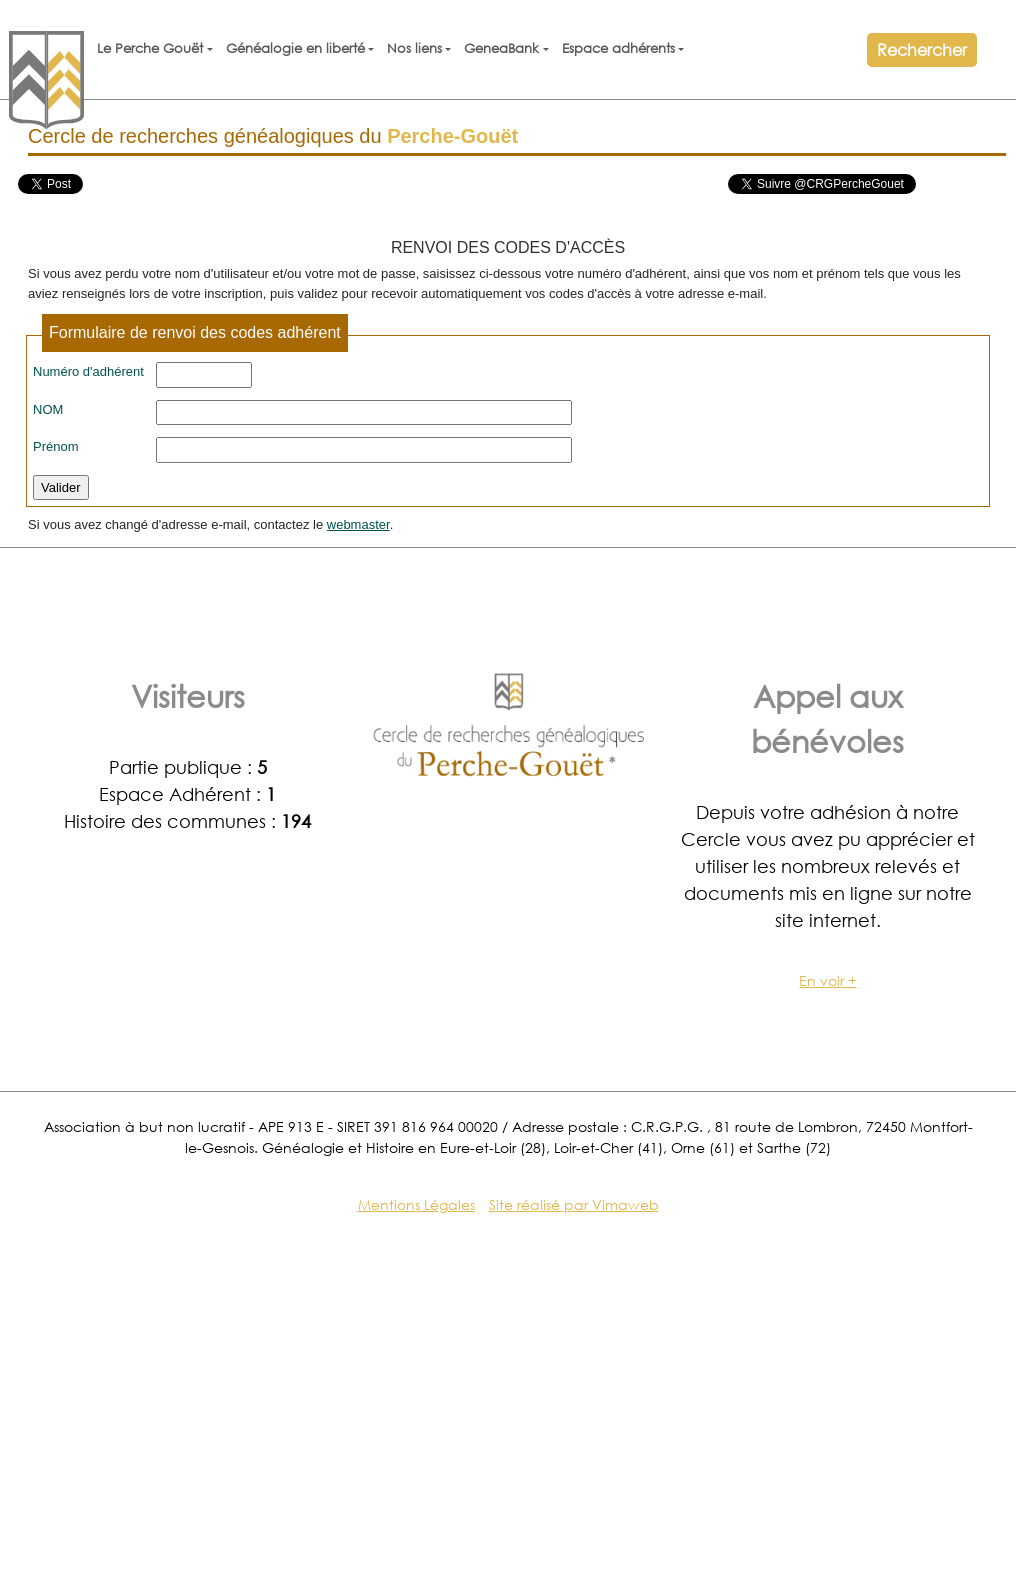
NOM (48, 409)
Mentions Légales (416, 1204)
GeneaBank (501, 48)
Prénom (56, 446)
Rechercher (922, 49)
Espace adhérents (618, 48)
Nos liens (414, 48)
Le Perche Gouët (150, 48)
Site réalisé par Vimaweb (574, 1204)
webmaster (358, 524)
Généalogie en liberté (295, 48)
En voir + (827, 980)
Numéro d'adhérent (88, 371)
